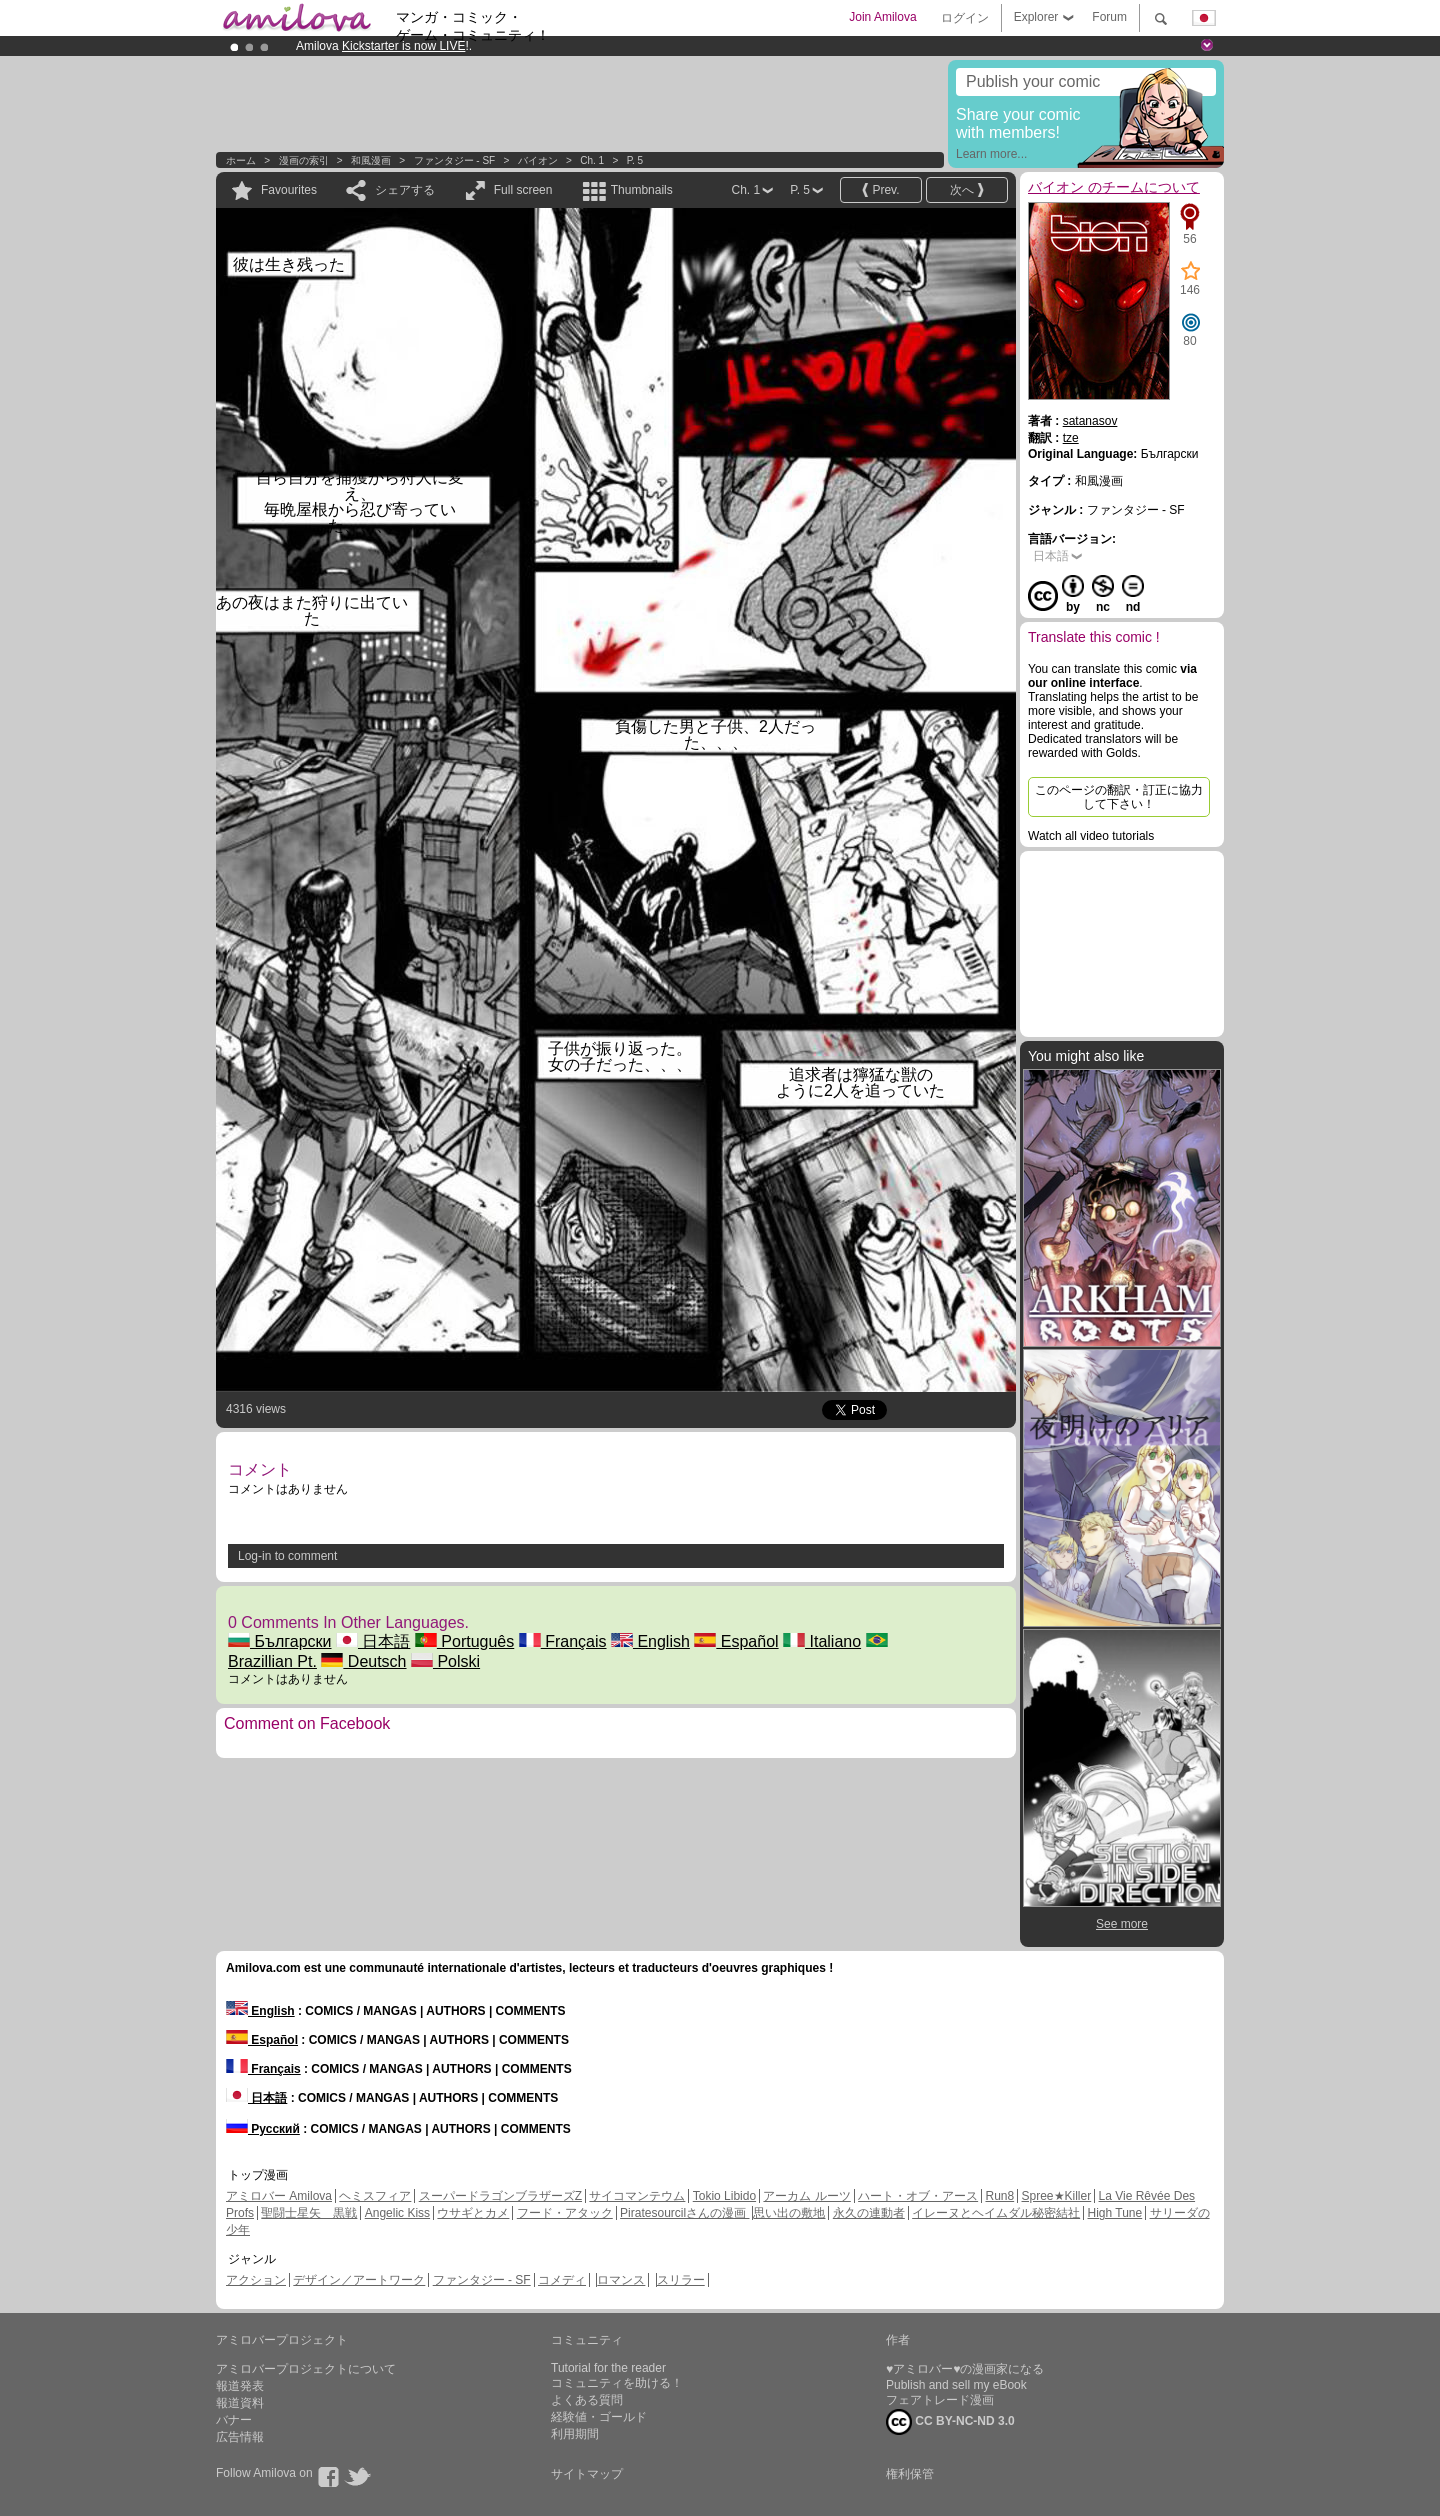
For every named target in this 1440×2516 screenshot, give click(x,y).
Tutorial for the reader (608, 2368)
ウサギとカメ (473, 2213)
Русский (263, 2129)
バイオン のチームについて (1114, 187)
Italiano (822, 1641)
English (650, 1641)
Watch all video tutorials (1091, 836)
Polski (445, 1661)
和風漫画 (371, 160)
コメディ (562, 2280)
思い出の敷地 (789, 2213)
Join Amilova (882, 17)
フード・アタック (565, 2213)
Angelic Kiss (397, 2213)
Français (563, 1641)
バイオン (539, 160)
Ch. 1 (592, 160)
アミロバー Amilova (279, 2196)
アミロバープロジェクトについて (306, 2369)
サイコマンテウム (637, 2196)
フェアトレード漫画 (940, 2400)
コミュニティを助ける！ (617, 2383)
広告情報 (240, 2437)
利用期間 (575, 2434)
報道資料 (240, 2403)
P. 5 (635, 160)
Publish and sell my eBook (956, 2385)
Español (736, 1641)
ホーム (241, 160)
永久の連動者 (869, 2213)
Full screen (523, 190)
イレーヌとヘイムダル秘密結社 (996, 2213)
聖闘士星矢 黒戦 (309, 2213)
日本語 (373, 1641)
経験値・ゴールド (599, 2417)
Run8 (999, 2196)
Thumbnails (642, 190)
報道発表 (240, 2386)
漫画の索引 (304, 160)
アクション (256, 2280)
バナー (234, 2420)
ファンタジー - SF (455, 160)
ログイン (965, 18)
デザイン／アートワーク (359, 2280)
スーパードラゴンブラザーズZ (500, 2196)
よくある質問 (587, 2400)
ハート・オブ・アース (918, 2196)
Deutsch (363, 1661)
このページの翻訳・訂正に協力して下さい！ (1119, 797)
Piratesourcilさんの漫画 (684, 2213)
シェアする (405, 190)
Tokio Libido (724, 2196)
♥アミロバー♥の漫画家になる (965, 2369)
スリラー (681, 2280)
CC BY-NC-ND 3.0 (950, 2422)
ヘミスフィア (375, 2196)
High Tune (1115, 2213)
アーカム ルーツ (806, 2196)
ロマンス (621, 2280)
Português (464, 1641)
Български (280, 1641)
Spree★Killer (1057, 2196)
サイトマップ (587, 2474)
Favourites (289, 190)
